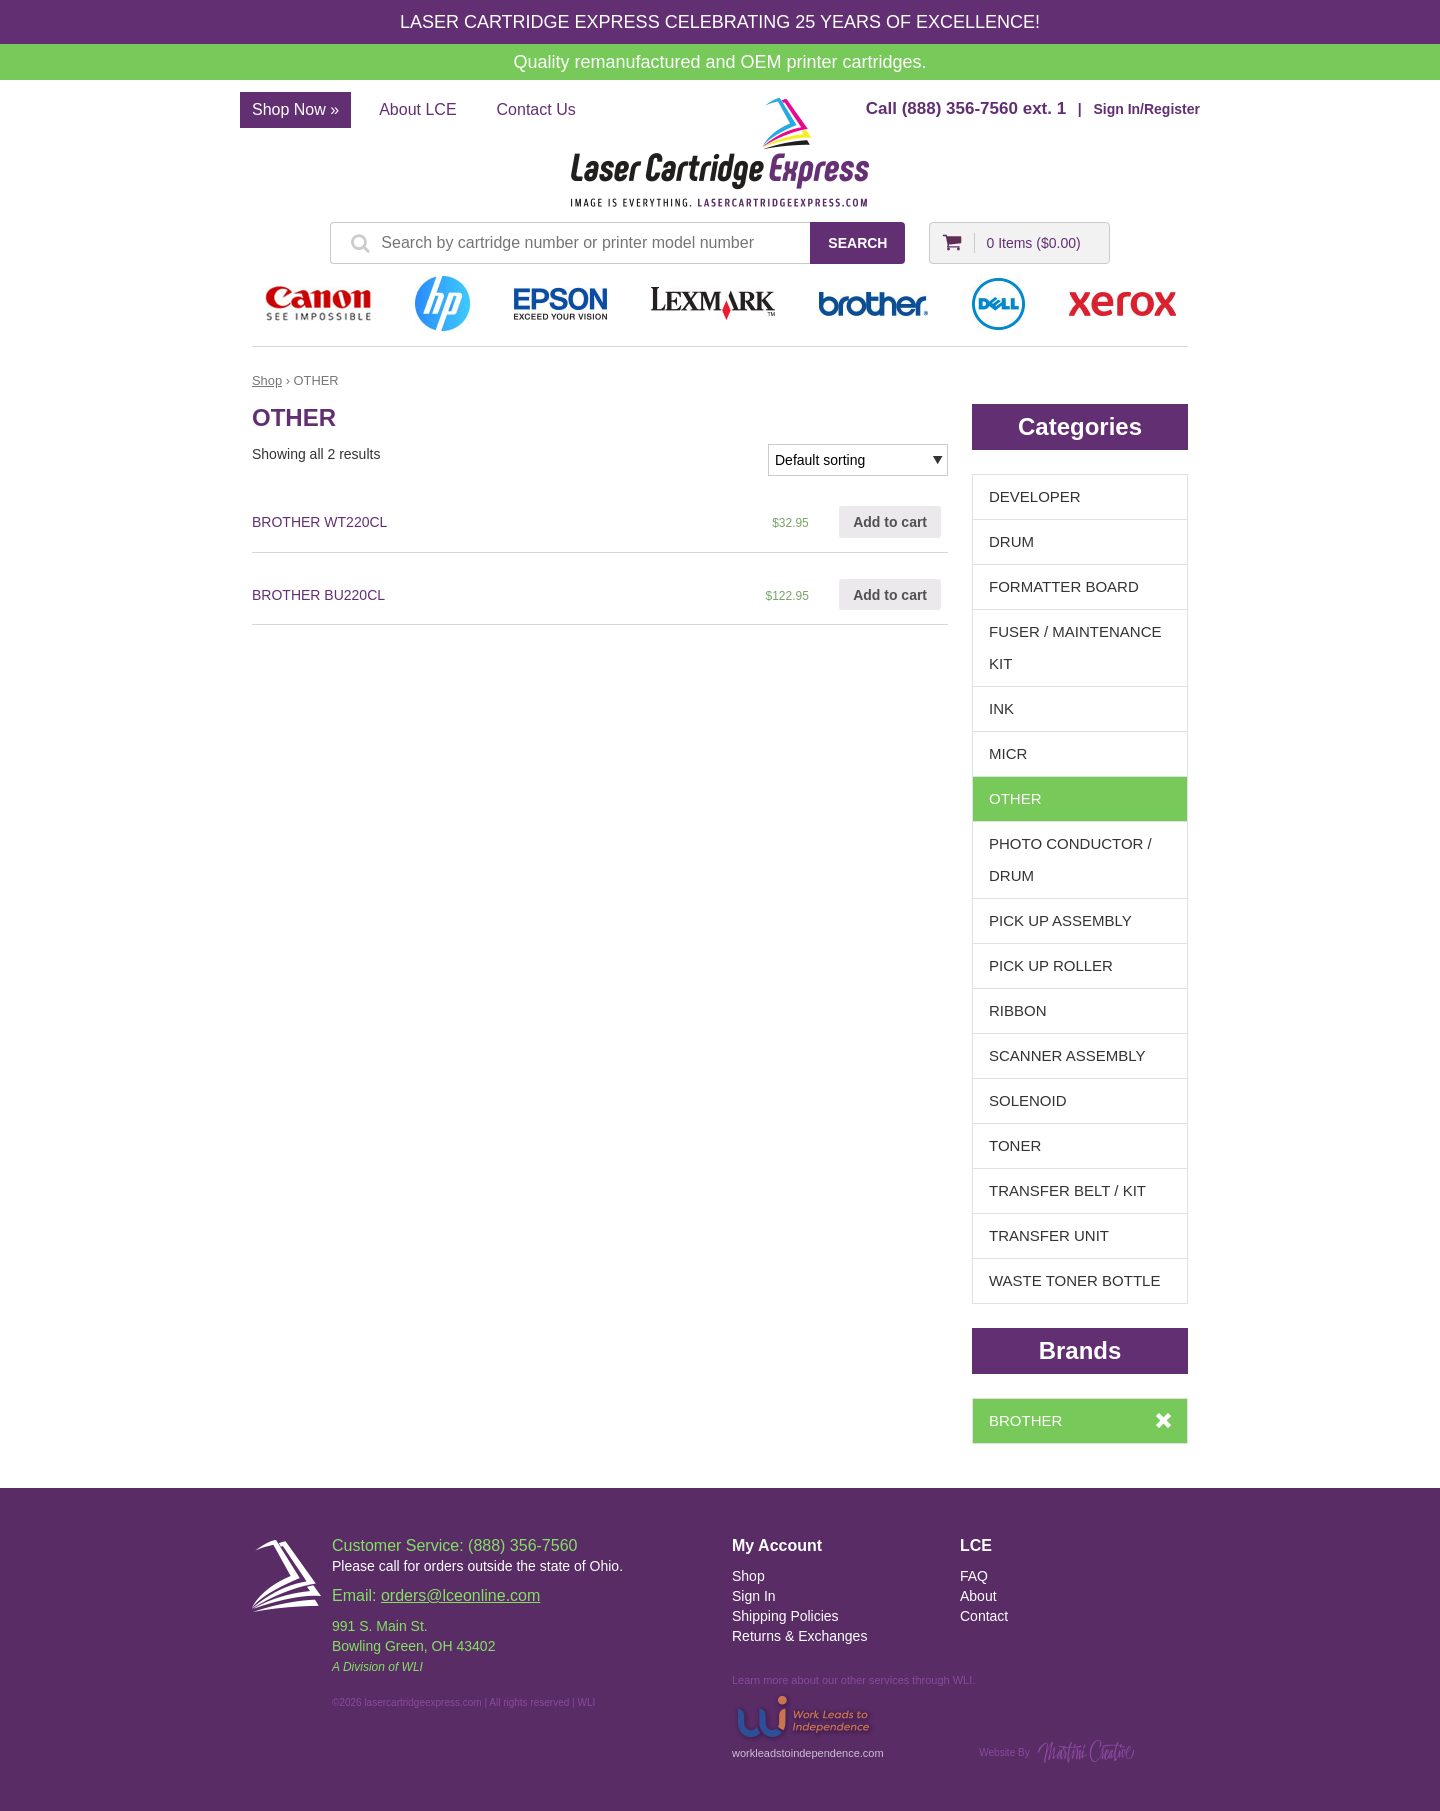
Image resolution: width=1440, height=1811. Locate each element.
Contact (984, 1616)
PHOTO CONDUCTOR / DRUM (1070, 859)
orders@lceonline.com (460, 1595)
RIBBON (1018, 1010)
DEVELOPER (1035, 496)
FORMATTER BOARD (1064, 586)
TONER (1015, 1145)
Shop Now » (295, 109)
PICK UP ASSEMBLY (1060, 920)
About (978, 1596)
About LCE (417, 109)
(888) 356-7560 (960, 108)
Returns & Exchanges (799, 1636)
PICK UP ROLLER (1051, 965)
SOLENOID (1028, 1100)
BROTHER (1025, 1420)
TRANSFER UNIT (1049, 1235)
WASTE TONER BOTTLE (1074, 1280)
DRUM (1011, 541)
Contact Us (536, 109)
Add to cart (890, 522)
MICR (1008, 753)
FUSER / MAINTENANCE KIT (1075, 647)
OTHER (1015, 798)
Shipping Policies (785, 1616)
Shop (267, 380)
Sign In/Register (1146, 109)
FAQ (974, 1576)
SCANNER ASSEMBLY (1067, 1055)
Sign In (754, 1596)
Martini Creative (1086, 1751)
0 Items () (1033, 243)
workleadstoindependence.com (808, 1724)
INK (1001, 708)
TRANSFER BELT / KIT (1067, 1190)
